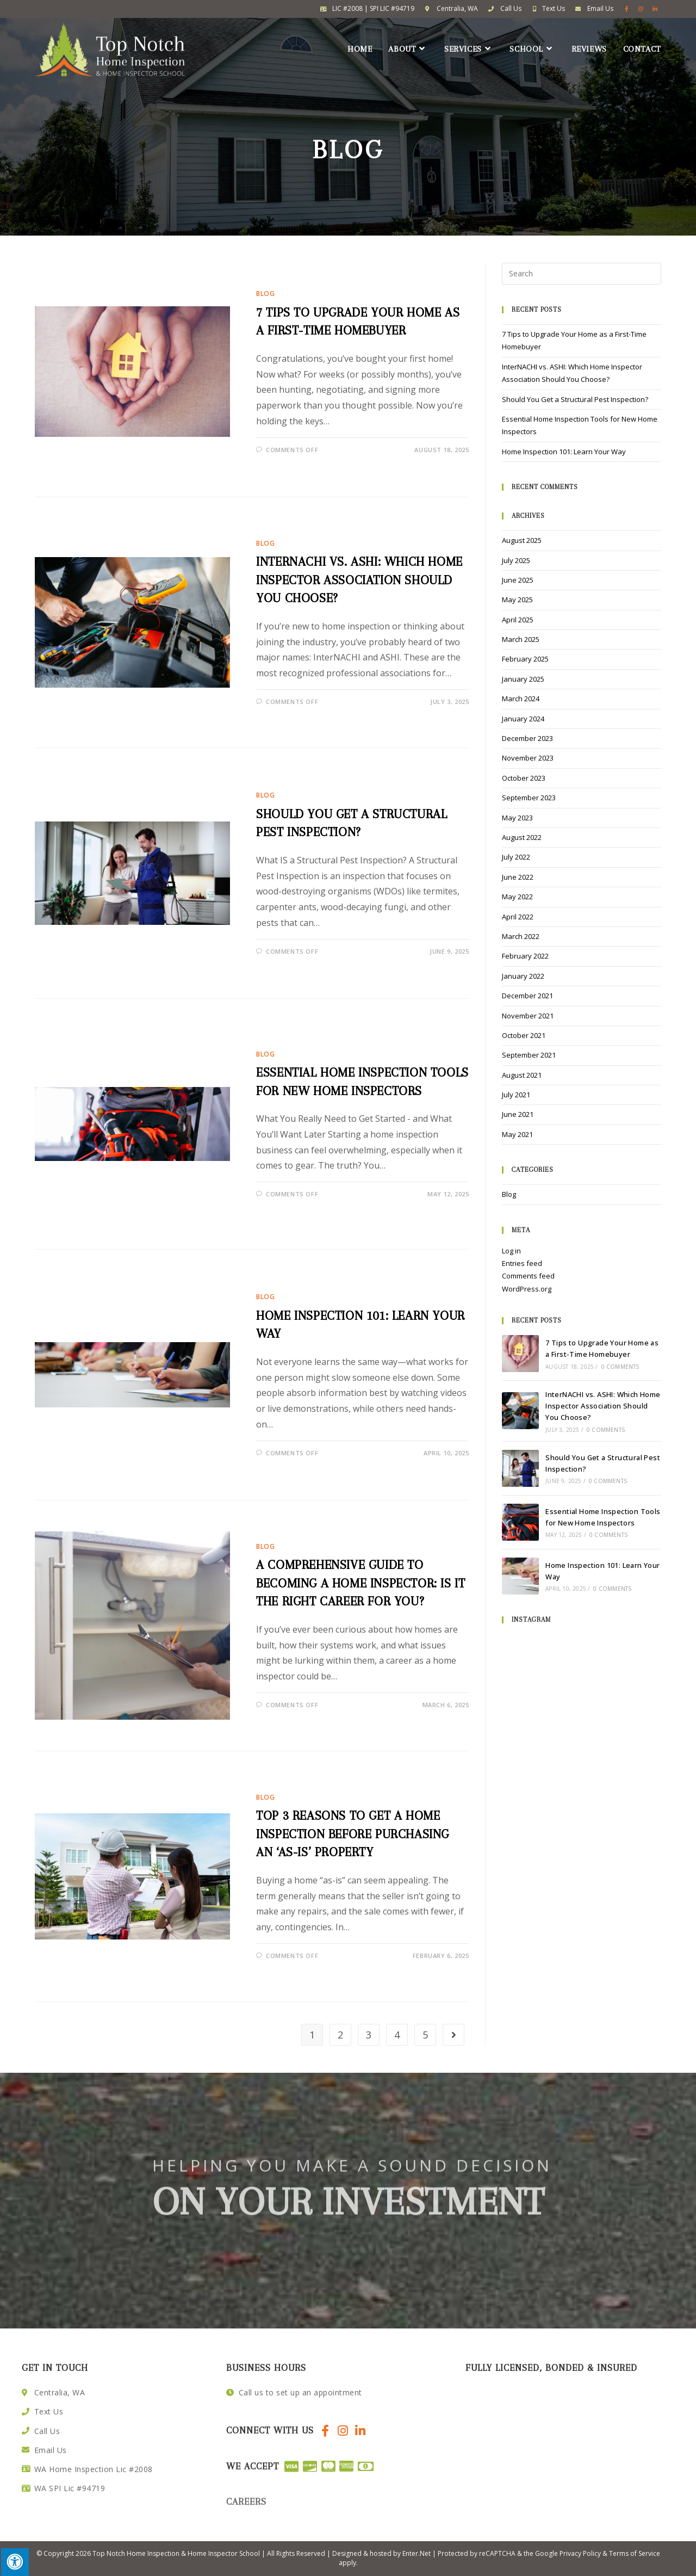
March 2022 (520, 936)
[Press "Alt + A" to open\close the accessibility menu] (14, 2561)
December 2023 (527, 738)
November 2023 (528, 758)
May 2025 (517, 599)
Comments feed (528, 1276)
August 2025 (522, 540)
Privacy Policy (580, 2553)
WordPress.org (526, 1289)
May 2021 (517, 1134)
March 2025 (520, 639)
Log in (511, 1251)
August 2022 (522, 837)
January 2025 (523, 679)
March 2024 (520, 698)
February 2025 (525, 659)
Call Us (510, 8)
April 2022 (517, 917)
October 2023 (523, 778)
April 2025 (517, 620)
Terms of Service (634, 2553)
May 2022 (517, 896)
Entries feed (522, 1263)
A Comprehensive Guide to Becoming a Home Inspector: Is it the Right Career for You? (360, 1583)
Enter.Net (416, 2553)
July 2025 (516, 560)
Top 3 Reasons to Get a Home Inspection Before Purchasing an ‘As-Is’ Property (352, 1833)
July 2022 (516, 857)
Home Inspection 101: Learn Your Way (564, 451)
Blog (265, 293)
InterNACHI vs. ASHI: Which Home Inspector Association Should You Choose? (359, 579)
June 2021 (517, 1114)
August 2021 (522, 1075)
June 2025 (517, 580)
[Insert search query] (581, 274)
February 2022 (525, 956)
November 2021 (528, 1016)
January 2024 (523, 719)
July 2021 (516, 1094)
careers (246, 2501)
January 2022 (523, 976)
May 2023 (517, 818)
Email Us (600, 8)
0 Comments (620, 1366)
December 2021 (527, 995)
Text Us (554, 8)
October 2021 (523, 1035)
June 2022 (517, 877)
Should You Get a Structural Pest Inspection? (575, 399)
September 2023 (529, 797)
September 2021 (529, 1055)
